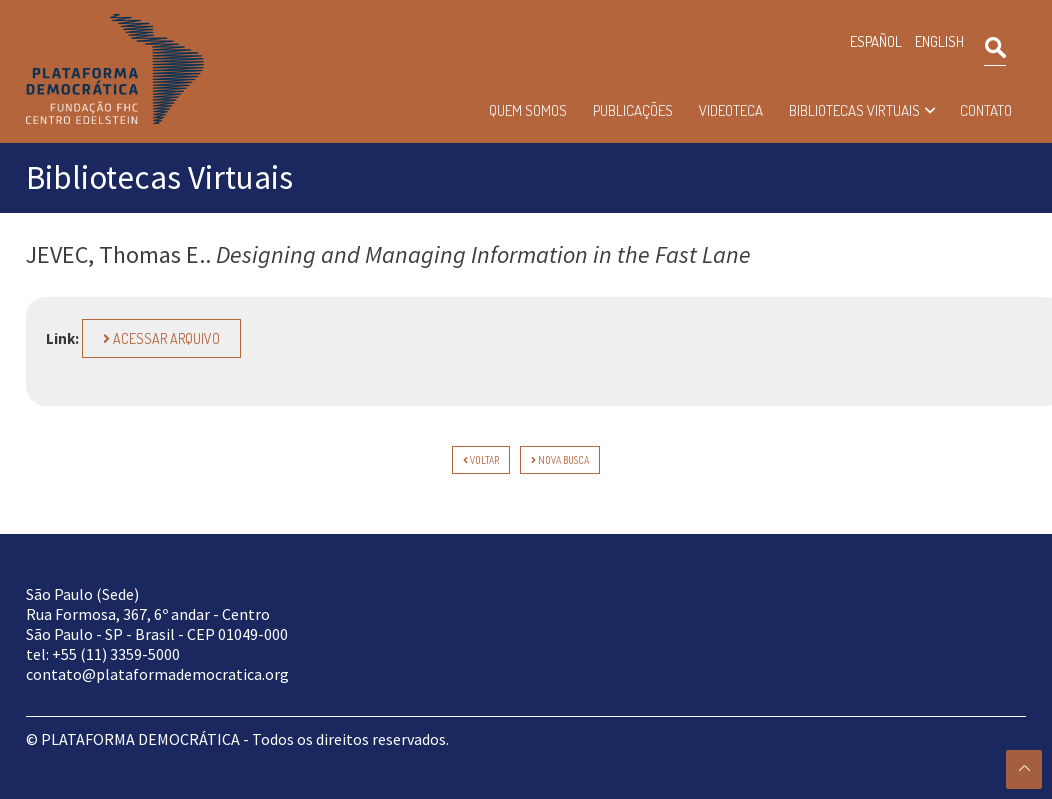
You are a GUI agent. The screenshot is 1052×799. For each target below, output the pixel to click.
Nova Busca (560, 460)
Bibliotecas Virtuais (854, 110)
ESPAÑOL (876, 41)
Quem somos (528, 110)
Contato (986, 110)
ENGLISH (939, 41)
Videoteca (731, 110)
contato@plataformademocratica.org (157, 674)
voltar (481, 460)
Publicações (633, 110)
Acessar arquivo (161, 338)
